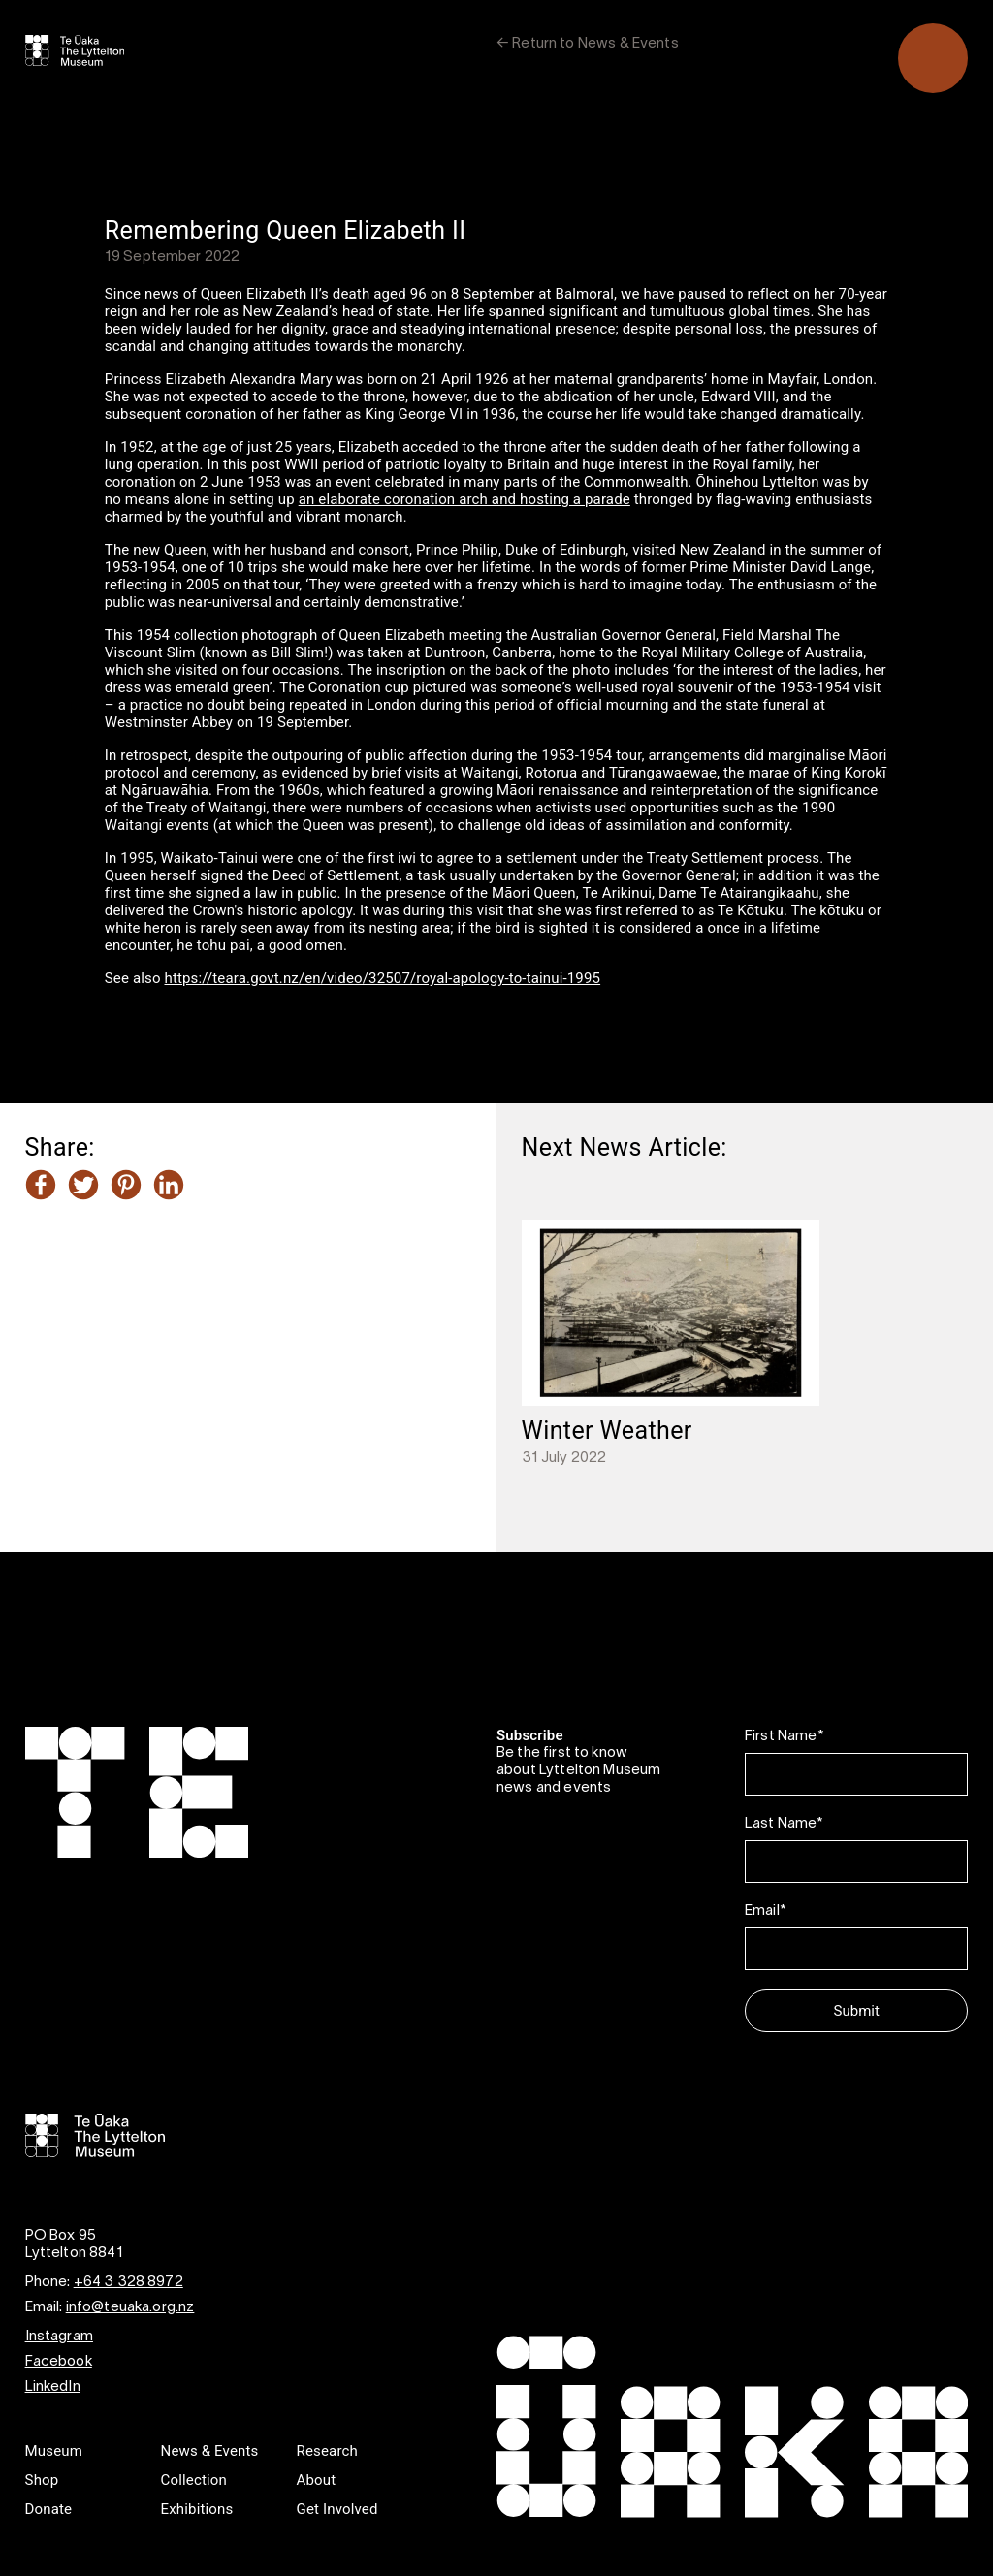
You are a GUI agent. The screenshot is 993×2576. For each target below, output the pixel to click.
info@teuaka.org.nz (130, 2307)
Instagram (59, 2336)
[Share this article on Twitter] (83, 1186)
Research (327, 2451)
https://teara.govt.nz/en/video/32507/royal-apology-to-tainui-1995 (383, 978)
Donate (49, 2509)
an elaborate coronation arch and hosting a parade (464, 499)
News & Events (210, 2451)
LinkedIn (52, 2387)
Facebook (58, 2362)
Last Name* (784, 1823)
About (316, 2480)
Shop (42, 2480)
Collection (194, 2480)
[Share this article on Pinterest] (126, 1186)
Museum (53, 2451)
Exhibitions (197, 2509)
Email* (765, 1911)
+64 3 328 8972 (128, 2282)
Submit (857, 2010)
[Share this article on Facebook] (40, 1186)
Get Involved (337, 2509)
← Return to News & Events (587, 43)
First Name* (784, 1736)
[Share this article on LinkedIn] (168, 1186)
